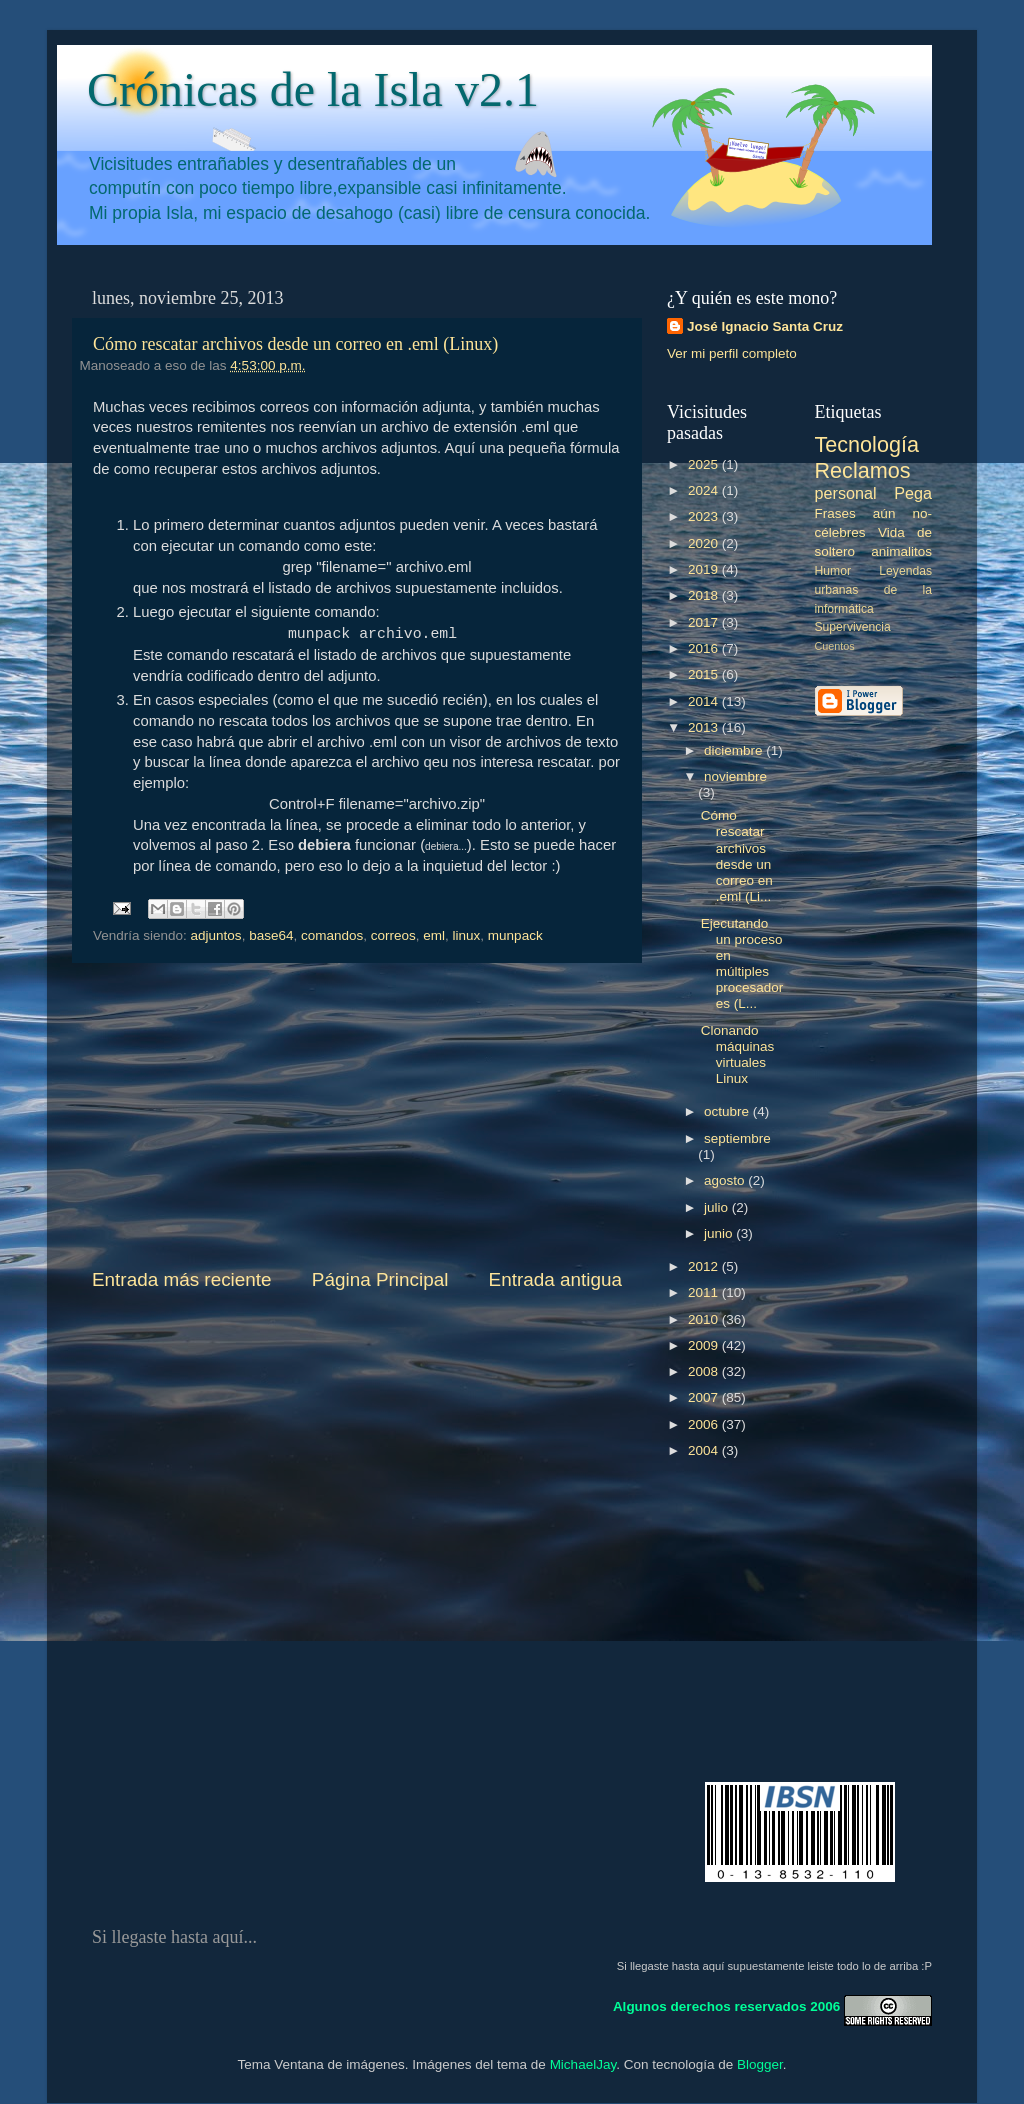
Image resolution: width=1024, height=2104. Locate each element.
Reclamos (863, 470)
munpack (515, 935)
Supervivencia (853, 627)
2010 (705, 1319)
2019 (705, 569)
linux (467, 935)
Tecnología (867, 444)
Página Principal (380, 1279)
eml (434, 935)
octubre (728, 1111)
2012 (705, 1266)
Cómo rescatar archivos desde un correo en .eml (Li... (737, 856)
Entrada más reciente (182, 1279)
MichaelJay (583, 2064)
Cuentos (835, 646)
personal (846, 493)
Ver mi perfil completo (732, 353)
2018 (705, 595)
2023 (705, 516)
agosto (726, 1180)
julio (718, 1207)
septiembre (737, 1138)
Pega (913, 493)
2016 (705, 648)
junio (720, 1233)
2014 (705, 701)
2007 (705, 1397)
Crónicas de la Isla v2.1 (313, 89)
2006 (705, 1424)
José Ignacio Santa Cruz (765, 326)
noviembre (735, 776)
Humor (833, 571)
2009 (705, 1345)
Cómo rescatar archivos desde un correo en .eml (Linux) (295, 344)
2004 (705, 1450)
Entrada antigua (555, 1279)
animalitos (901, 551)
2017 (705, 622)
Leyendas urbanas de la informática (874, 590)
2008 (705, 1371)
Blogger (760, 2064)
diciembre (735, 750)
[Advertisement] (357, 1115)
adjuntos (216, 935)
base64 (271, 935)
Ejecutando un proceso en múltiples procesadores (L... (742, 964)
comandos (332, 935)
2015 (705, 674)
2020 (705, 543)
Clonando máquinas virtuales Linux (738, 1055)
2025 (705, 464)
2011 (705, 1292)
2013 (705, 727)
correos (393, 935)
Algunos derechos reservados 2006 (726, 2005)
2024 (705, 490)
